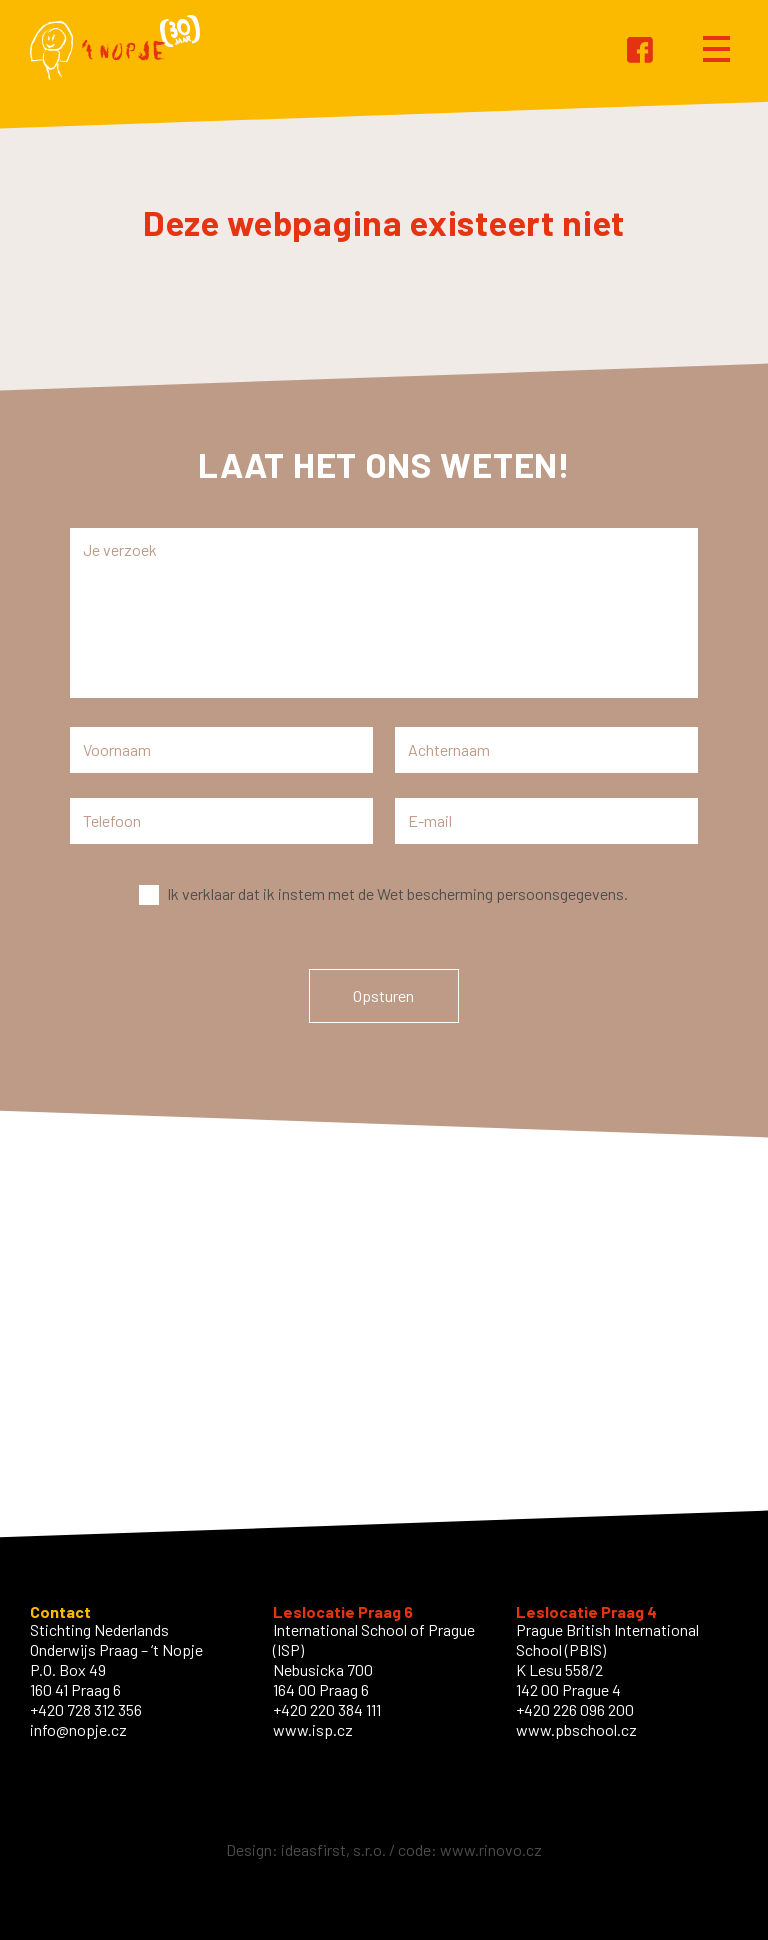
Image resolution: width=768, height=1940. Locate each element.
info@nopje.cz (78, 1729)
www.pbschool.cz (576, 1729)
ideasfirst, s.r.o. (333, 1849)
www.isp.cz (313, 1729)
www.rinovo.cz (491, 1849)
